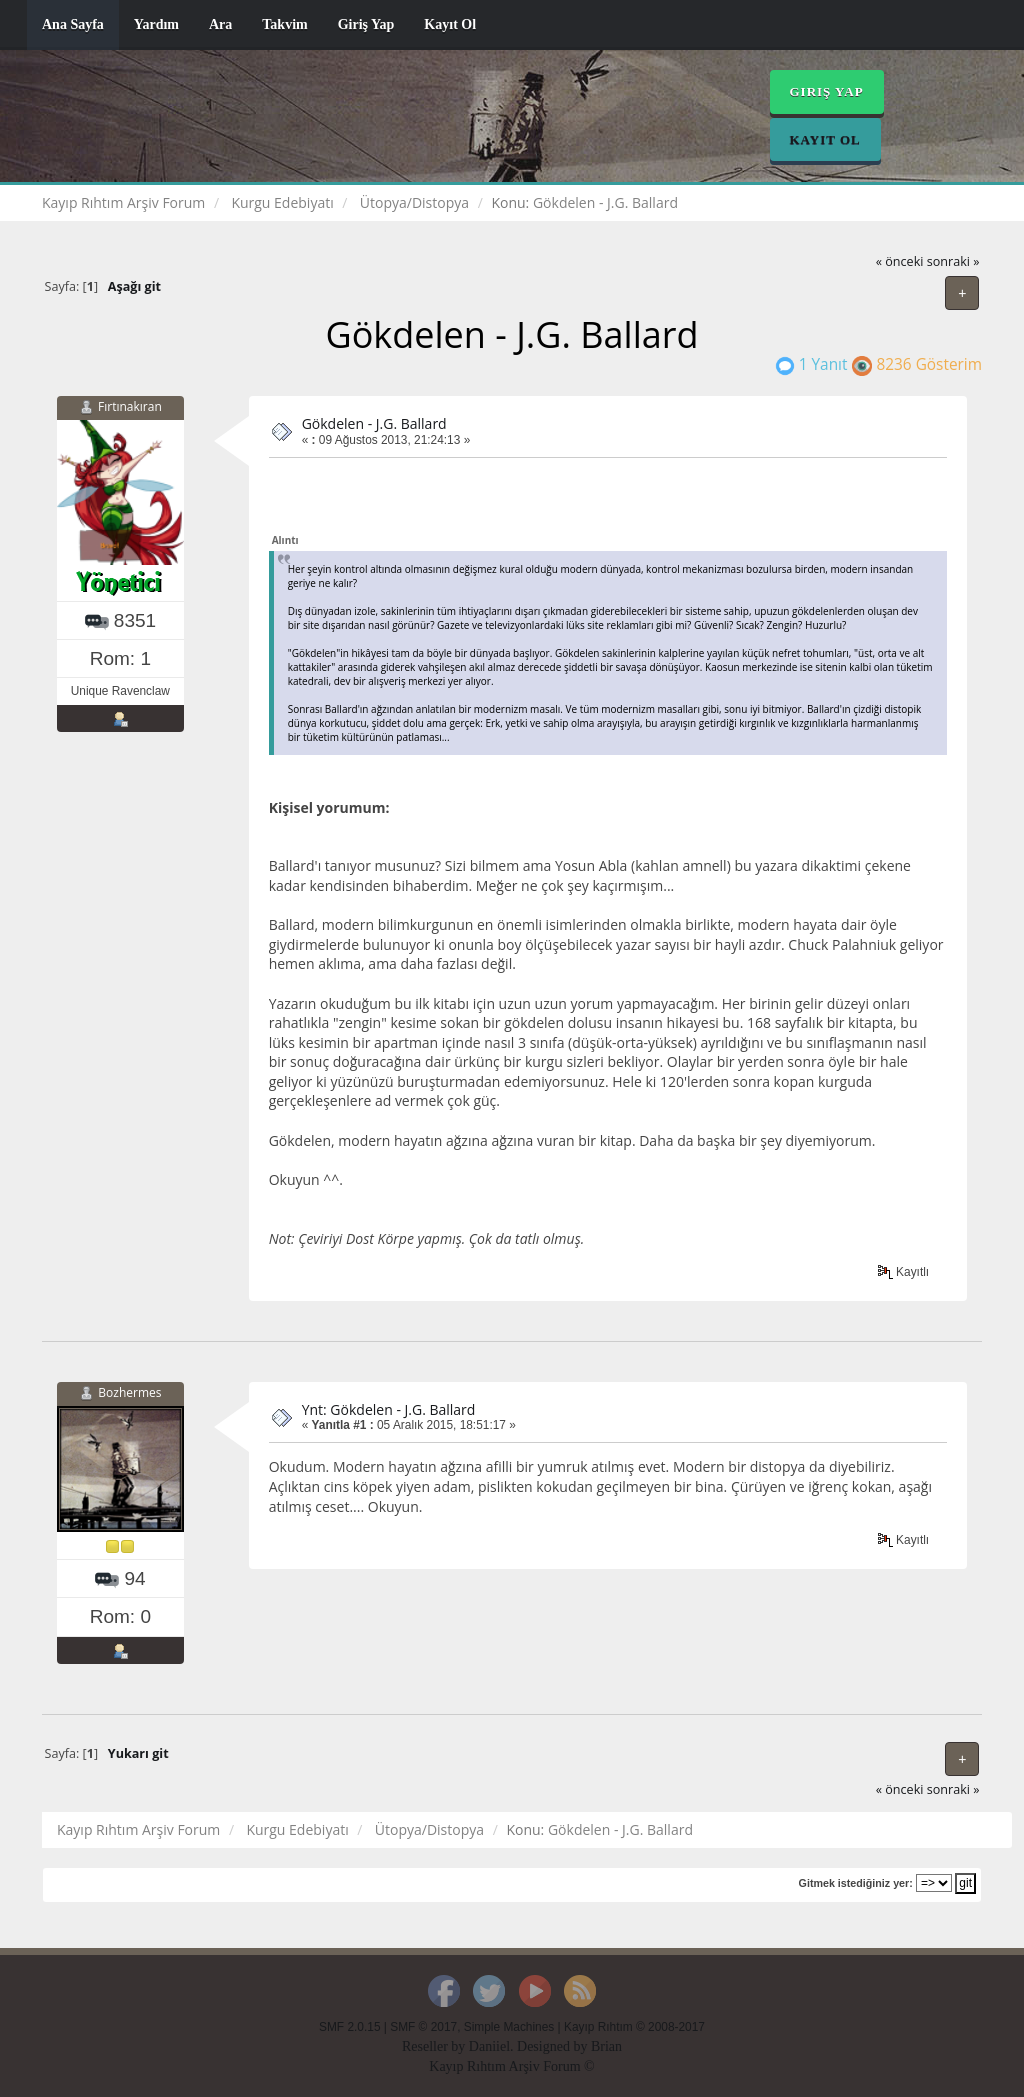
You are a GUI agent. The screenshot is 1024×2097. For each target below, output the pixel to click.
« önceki (900, 261)
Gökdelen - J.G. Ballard (374, 423)
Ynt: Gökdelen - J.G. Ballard (389, 1409)
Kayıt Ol (450, 24)
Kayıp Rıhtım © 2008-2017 (634, 2027)
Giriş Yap (366, 24)
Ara (220, 24)
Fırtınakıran (130, 406)
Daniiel (489, 2046)
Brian (606, 2046)
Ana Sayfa (73, 24)
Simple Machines (509, 2027)
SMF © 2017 (423, 2027)
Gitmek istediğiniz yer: (856, 1883)
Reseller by (435, 2046)
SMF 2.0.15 (349, 2027)
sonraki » (953, 261)
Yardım (156, 24)
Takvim (284, 24)
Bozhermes (129, 1392)
